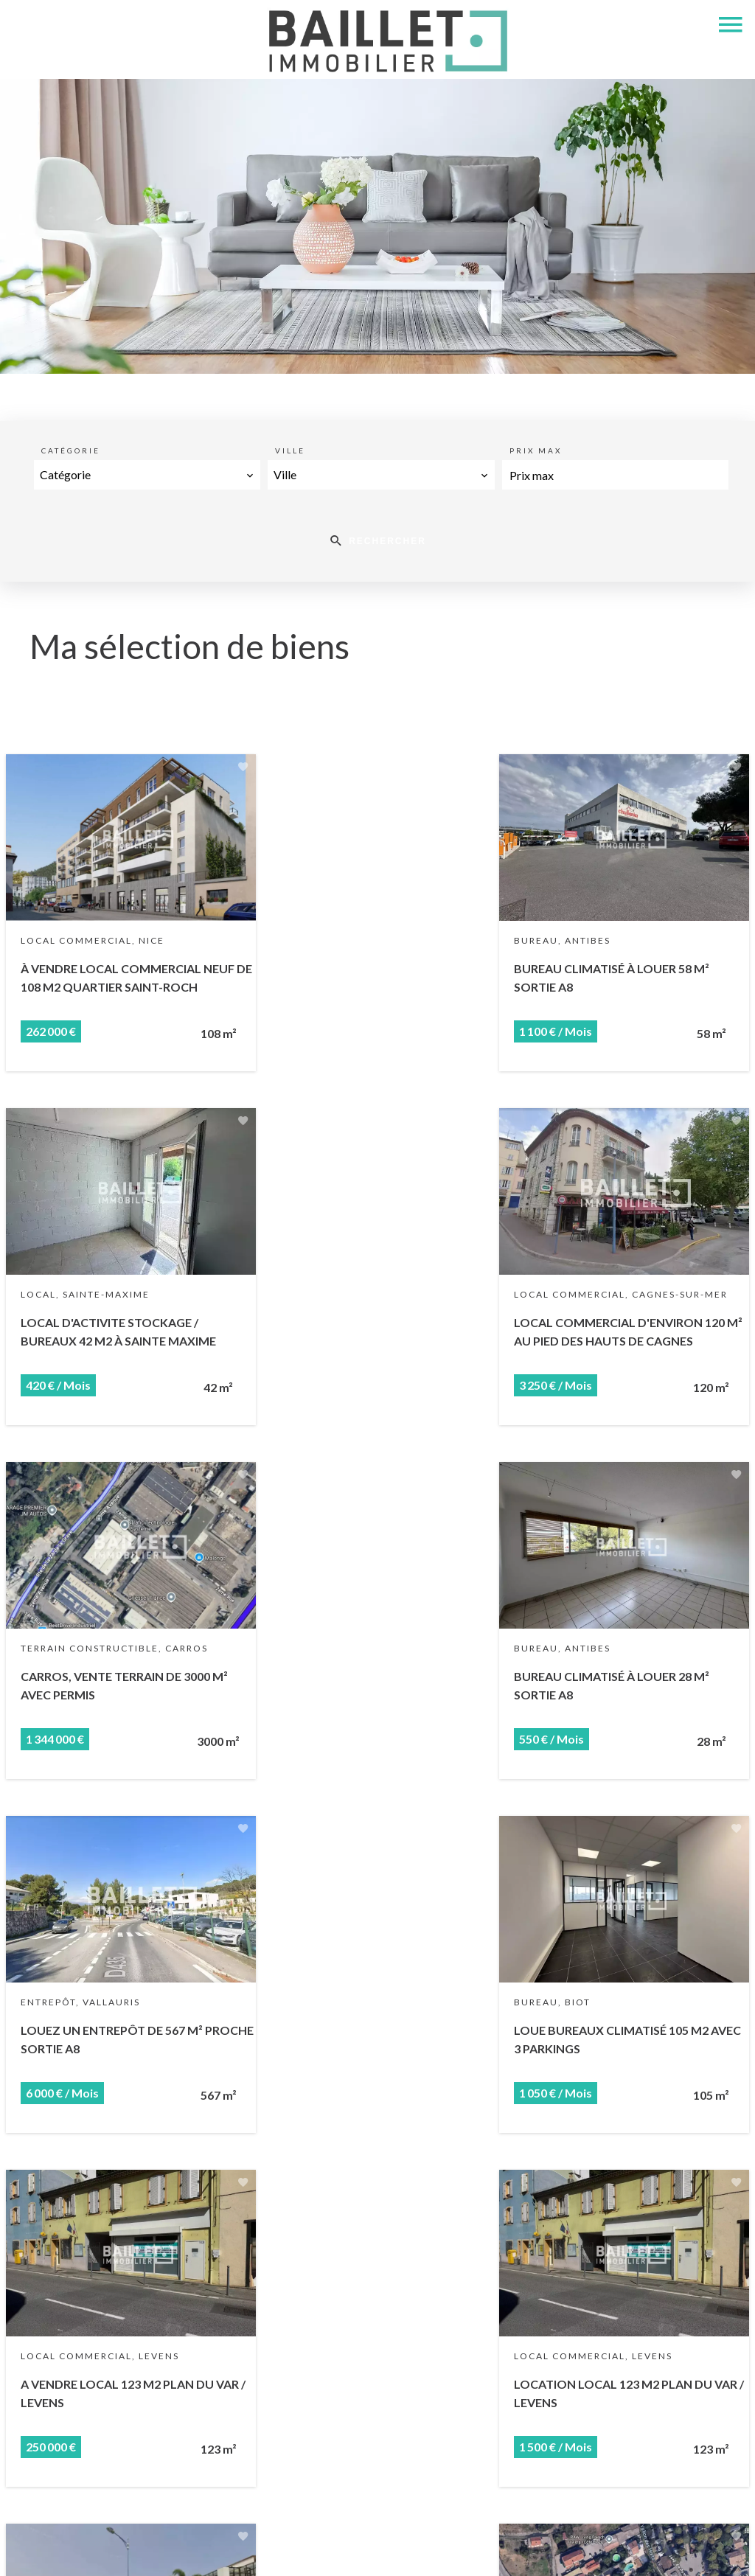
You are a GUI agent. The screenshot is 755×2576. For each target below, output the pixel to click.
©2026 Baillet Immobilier (139, 2550)
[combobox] (147, 475)
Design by (645, 2550)
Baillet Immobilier (249, 2385)
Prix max (535, 450)
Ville (290, 450)
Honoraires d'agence (372, 2549)
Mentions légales (262, 2549)
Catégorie (70, 450)
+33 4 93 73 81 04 (249, 2488)
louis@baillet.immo (252, 2507)
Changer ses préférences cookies (522, 2549)
